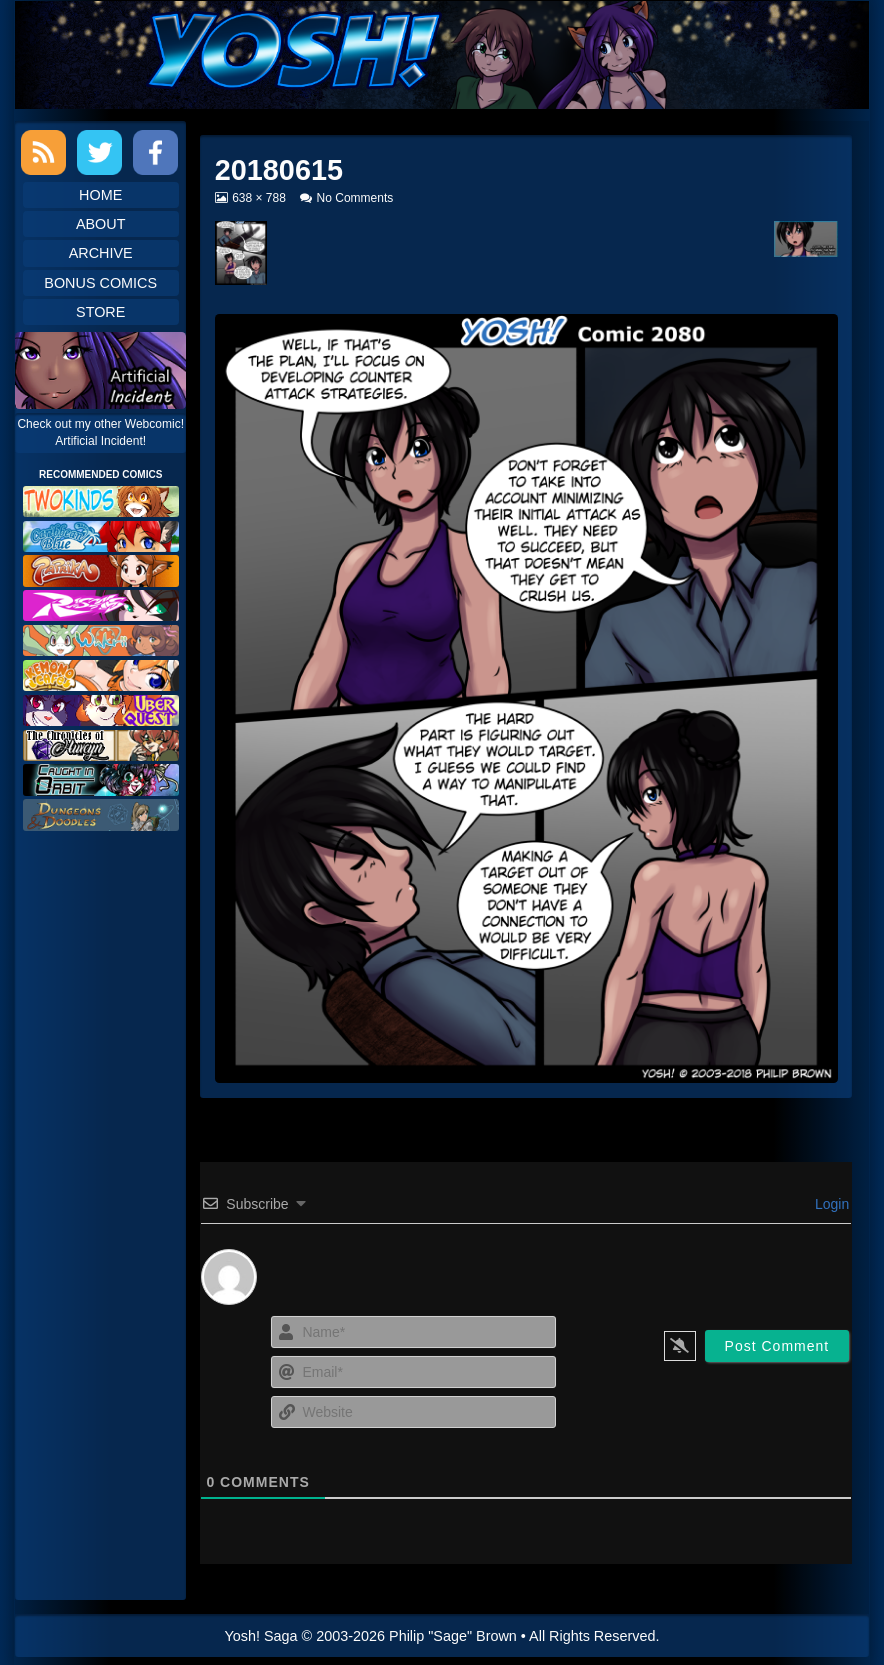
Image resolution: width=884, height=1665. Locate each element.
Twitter (99, 152)
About (101, 224)
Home (100, 195)
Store (100, 312)
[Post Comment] (777, 1346)
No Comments (355, 198)
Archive (101, 253)
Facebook (155, 152)
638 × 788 (258, 198)
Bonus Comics (100, 283)
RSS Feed (43, 152)
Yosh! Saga (261, 1636)
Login (830, 1204)
